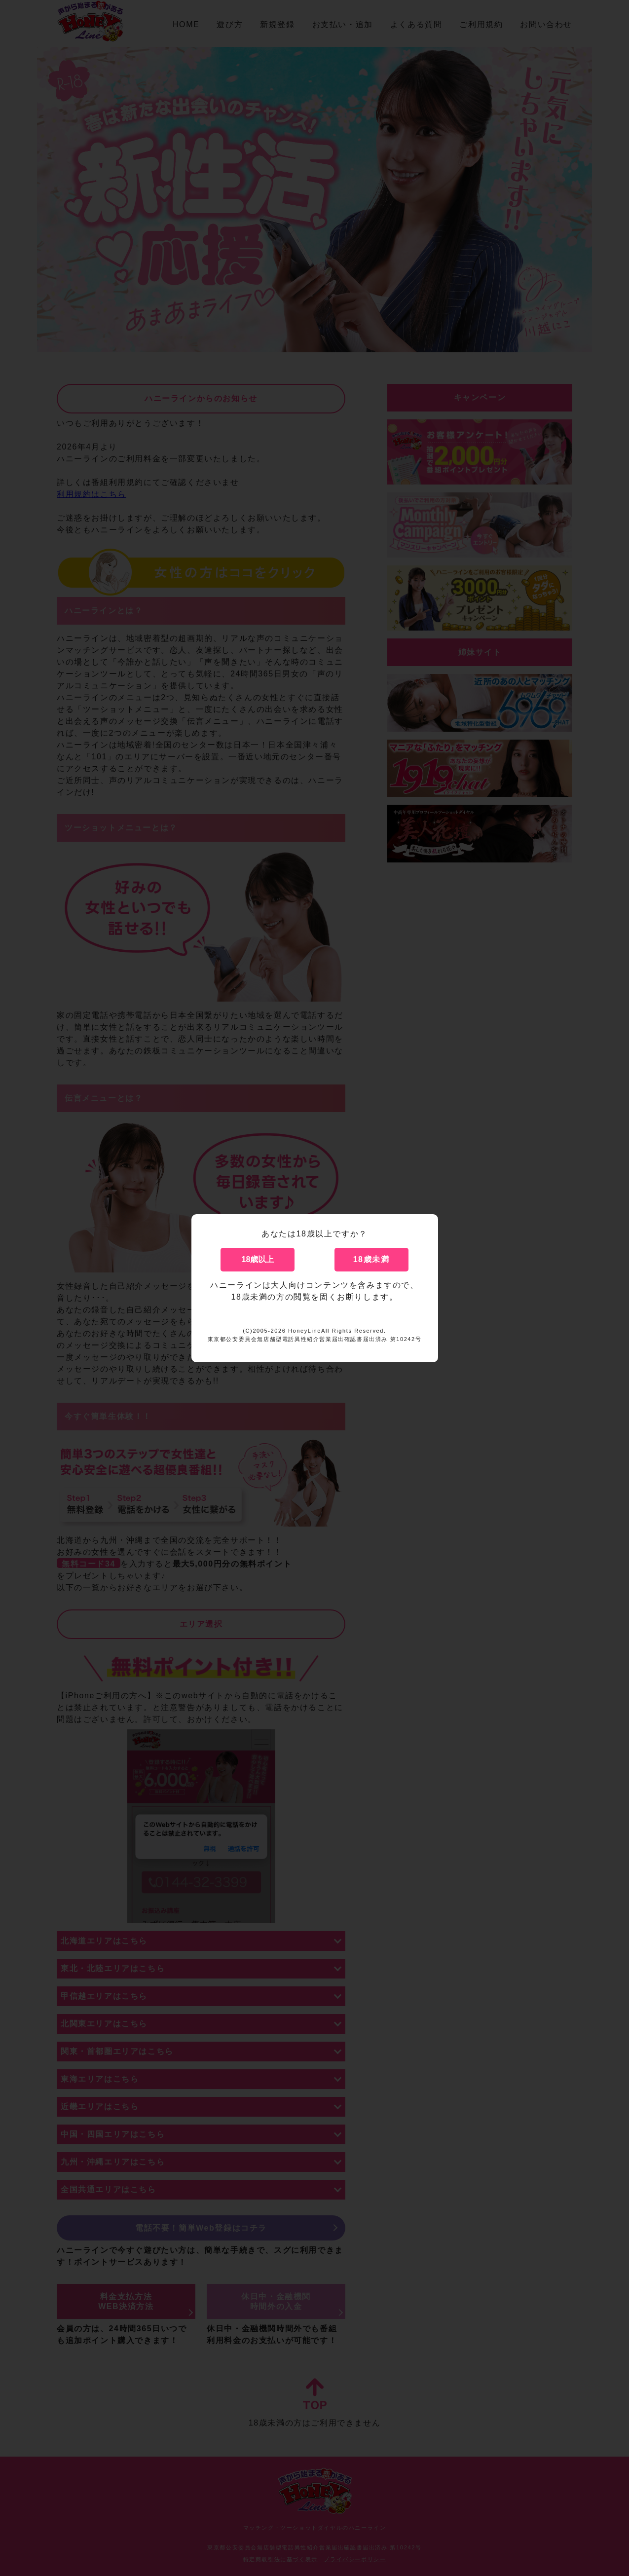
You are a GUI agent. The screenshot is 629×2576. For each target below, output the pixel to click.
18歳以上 (258, 1259)
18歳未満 (371, 1259)
